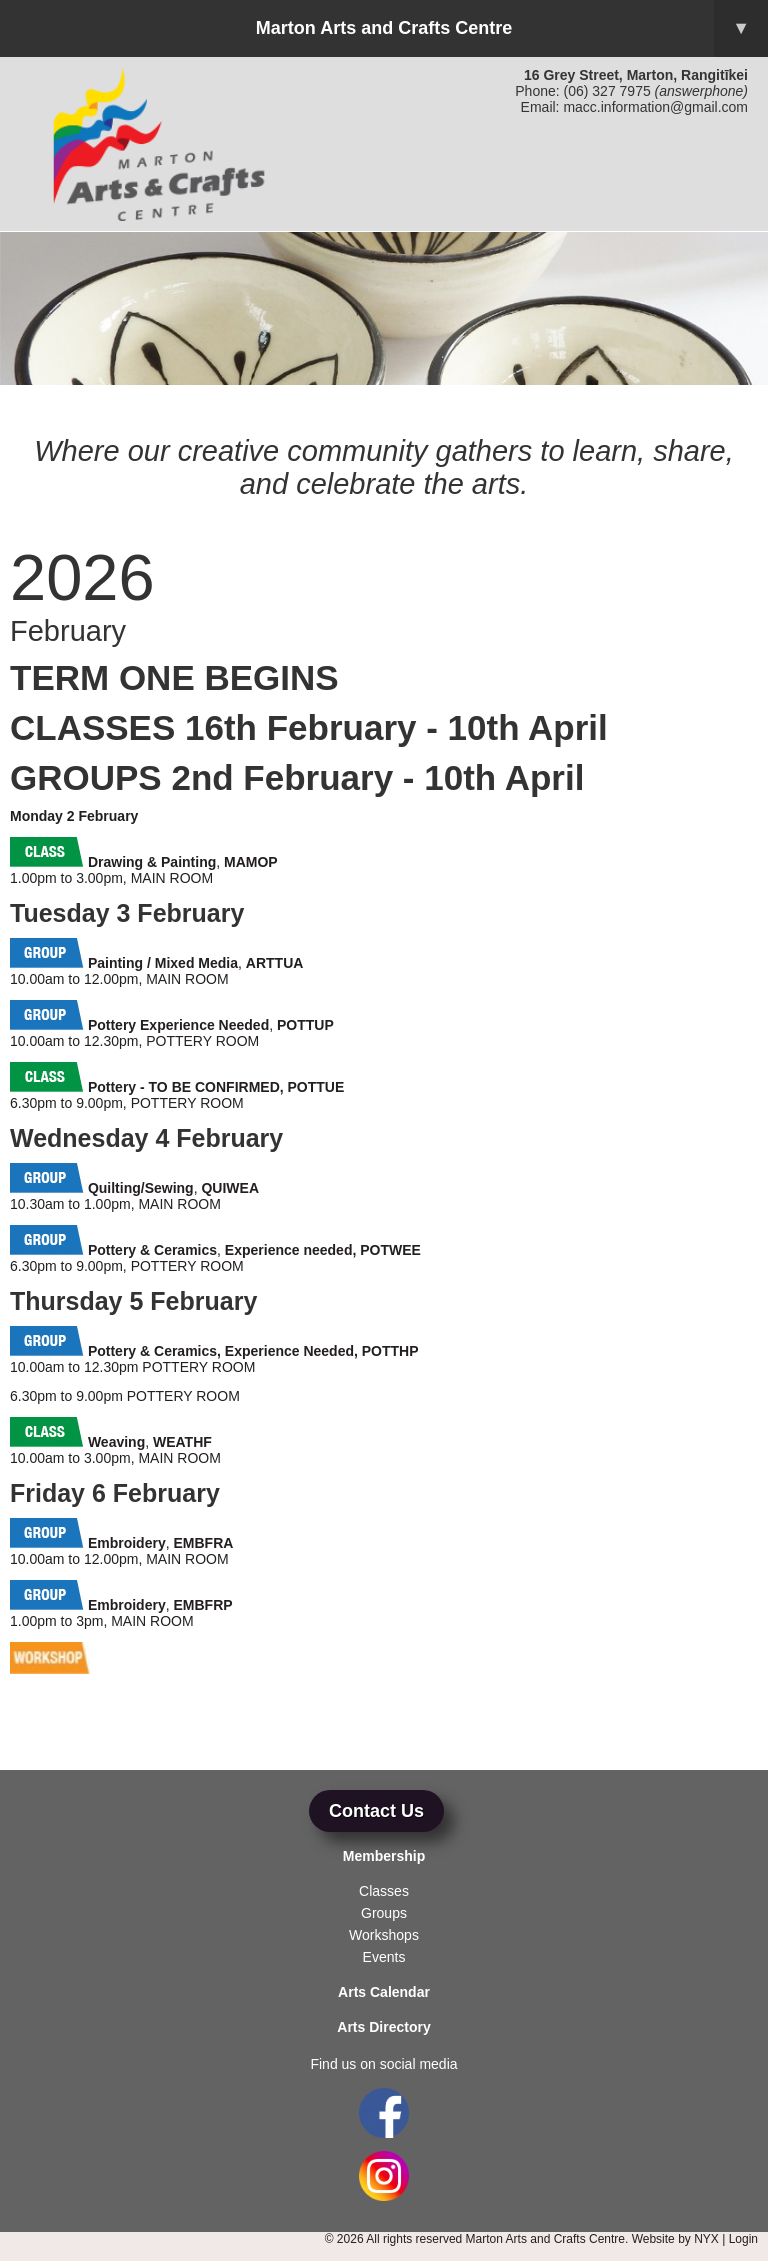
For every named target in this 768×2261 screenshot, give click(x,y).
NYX (706, 2239)
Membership (384, 1856)
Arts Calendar (384, 1992)
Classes (384, 1891)
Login (743, 2239)
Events (384, 1957)
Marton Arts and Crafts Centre (512, 28)
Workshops (384, 1935)
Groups (384, 1913)
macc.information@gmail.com (655, 107)
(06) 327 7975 (607, 91)
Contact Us (376, 1811)
